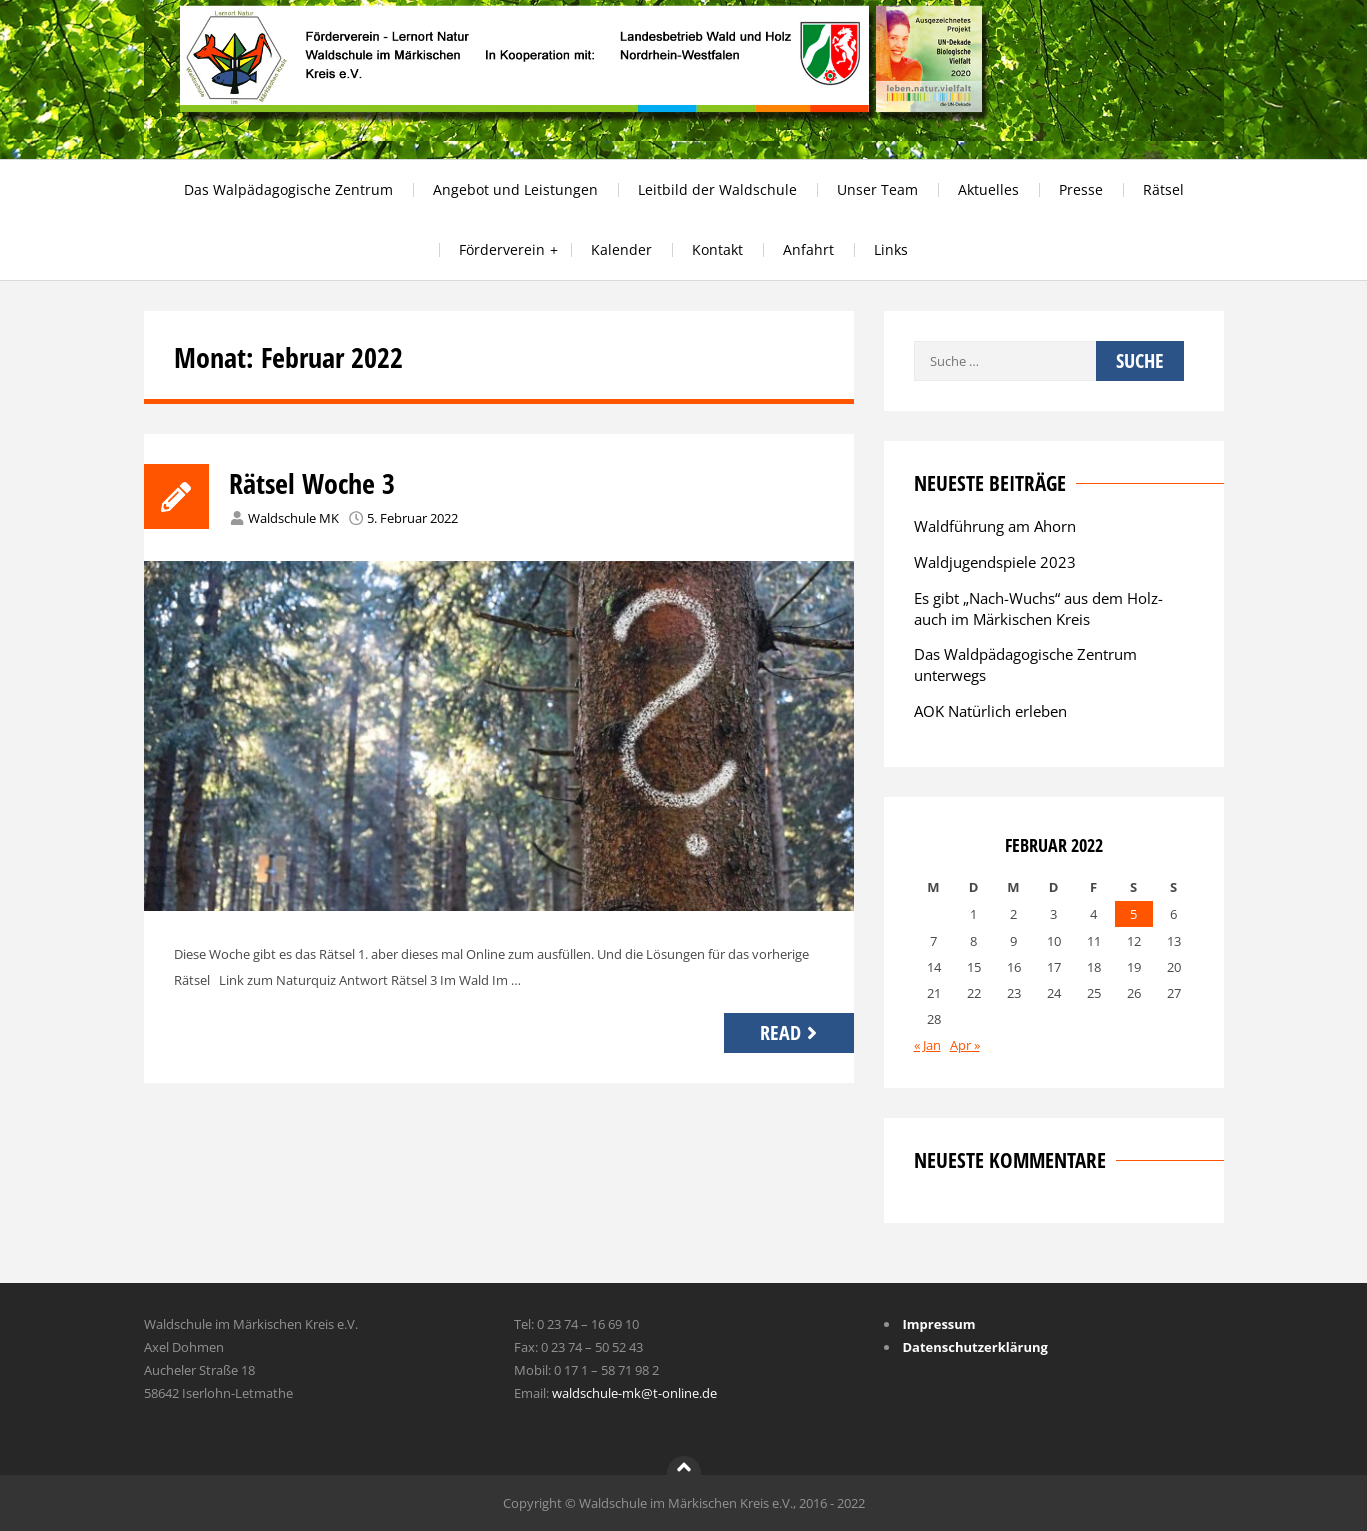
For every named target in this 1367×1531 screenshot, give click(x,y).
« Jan (927, 1045)
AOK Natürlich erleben (990, 711)
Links (891, 249)
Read (791, 1032)
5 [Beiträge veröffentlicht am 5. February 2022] (1133, 914)
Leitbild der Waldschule (717, 189)
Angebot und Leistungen (515, 189)
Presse (1081, 189)
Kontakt (717, 249)
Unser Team (877, 189)
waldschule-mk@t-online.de (634, 1393)
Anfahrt (808, 249)
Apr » (965, 1045)
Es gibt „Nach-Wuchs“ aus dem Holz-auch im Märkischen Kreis (1038, 608)
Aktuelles (988, 189)
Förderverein (502, 249)
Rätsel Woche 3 (312, 483)
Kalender (621, 249)
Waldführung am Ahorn (995, 526)
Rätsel (1163, 189)
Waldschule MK (293, 518)
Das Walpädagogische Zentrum (288, 189)
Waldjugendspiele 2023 (995, 562)
